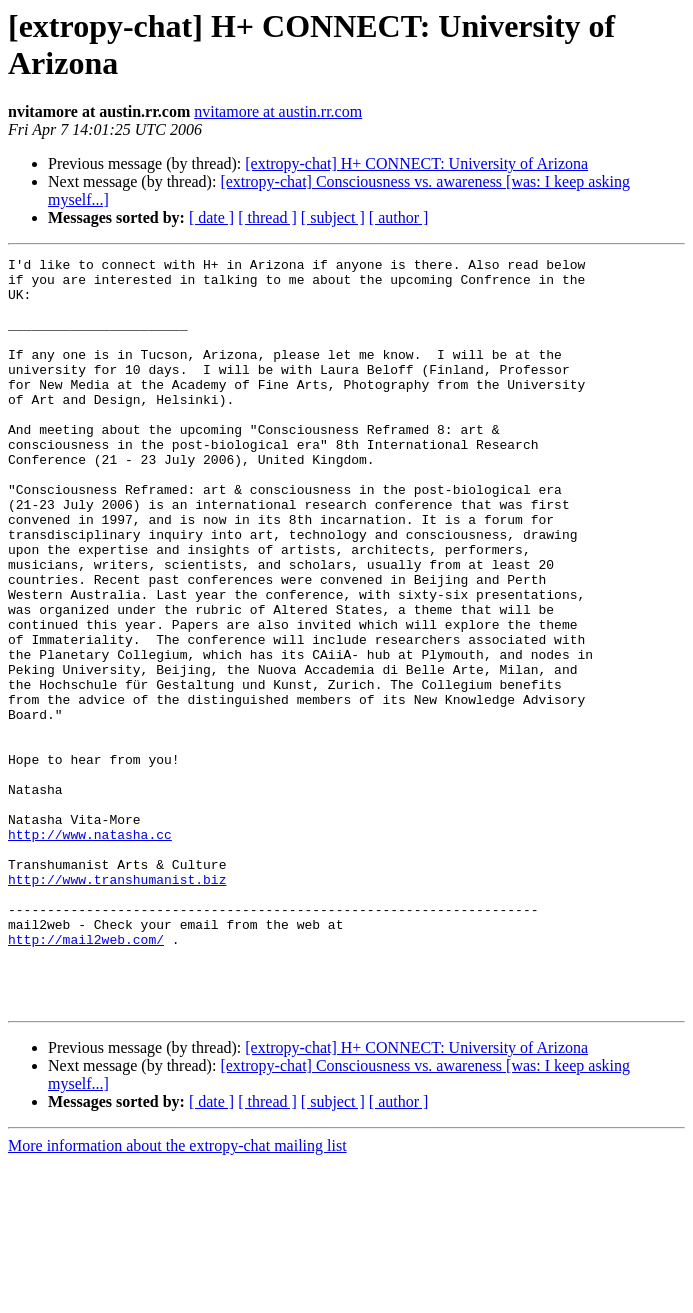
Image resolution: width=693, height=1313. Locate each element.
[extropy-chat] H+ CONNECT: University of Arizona (416, 163)
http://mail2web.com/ (86, 1077)
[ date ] (211, 217)
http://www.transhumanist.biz (117, 1005)
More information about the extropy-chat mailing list (177, 1295)
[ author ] (399, 217)
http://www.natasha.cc (90, 951)
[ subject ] (333, 217)
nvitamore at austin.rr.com (278, 111)
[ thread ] (267, 217)
